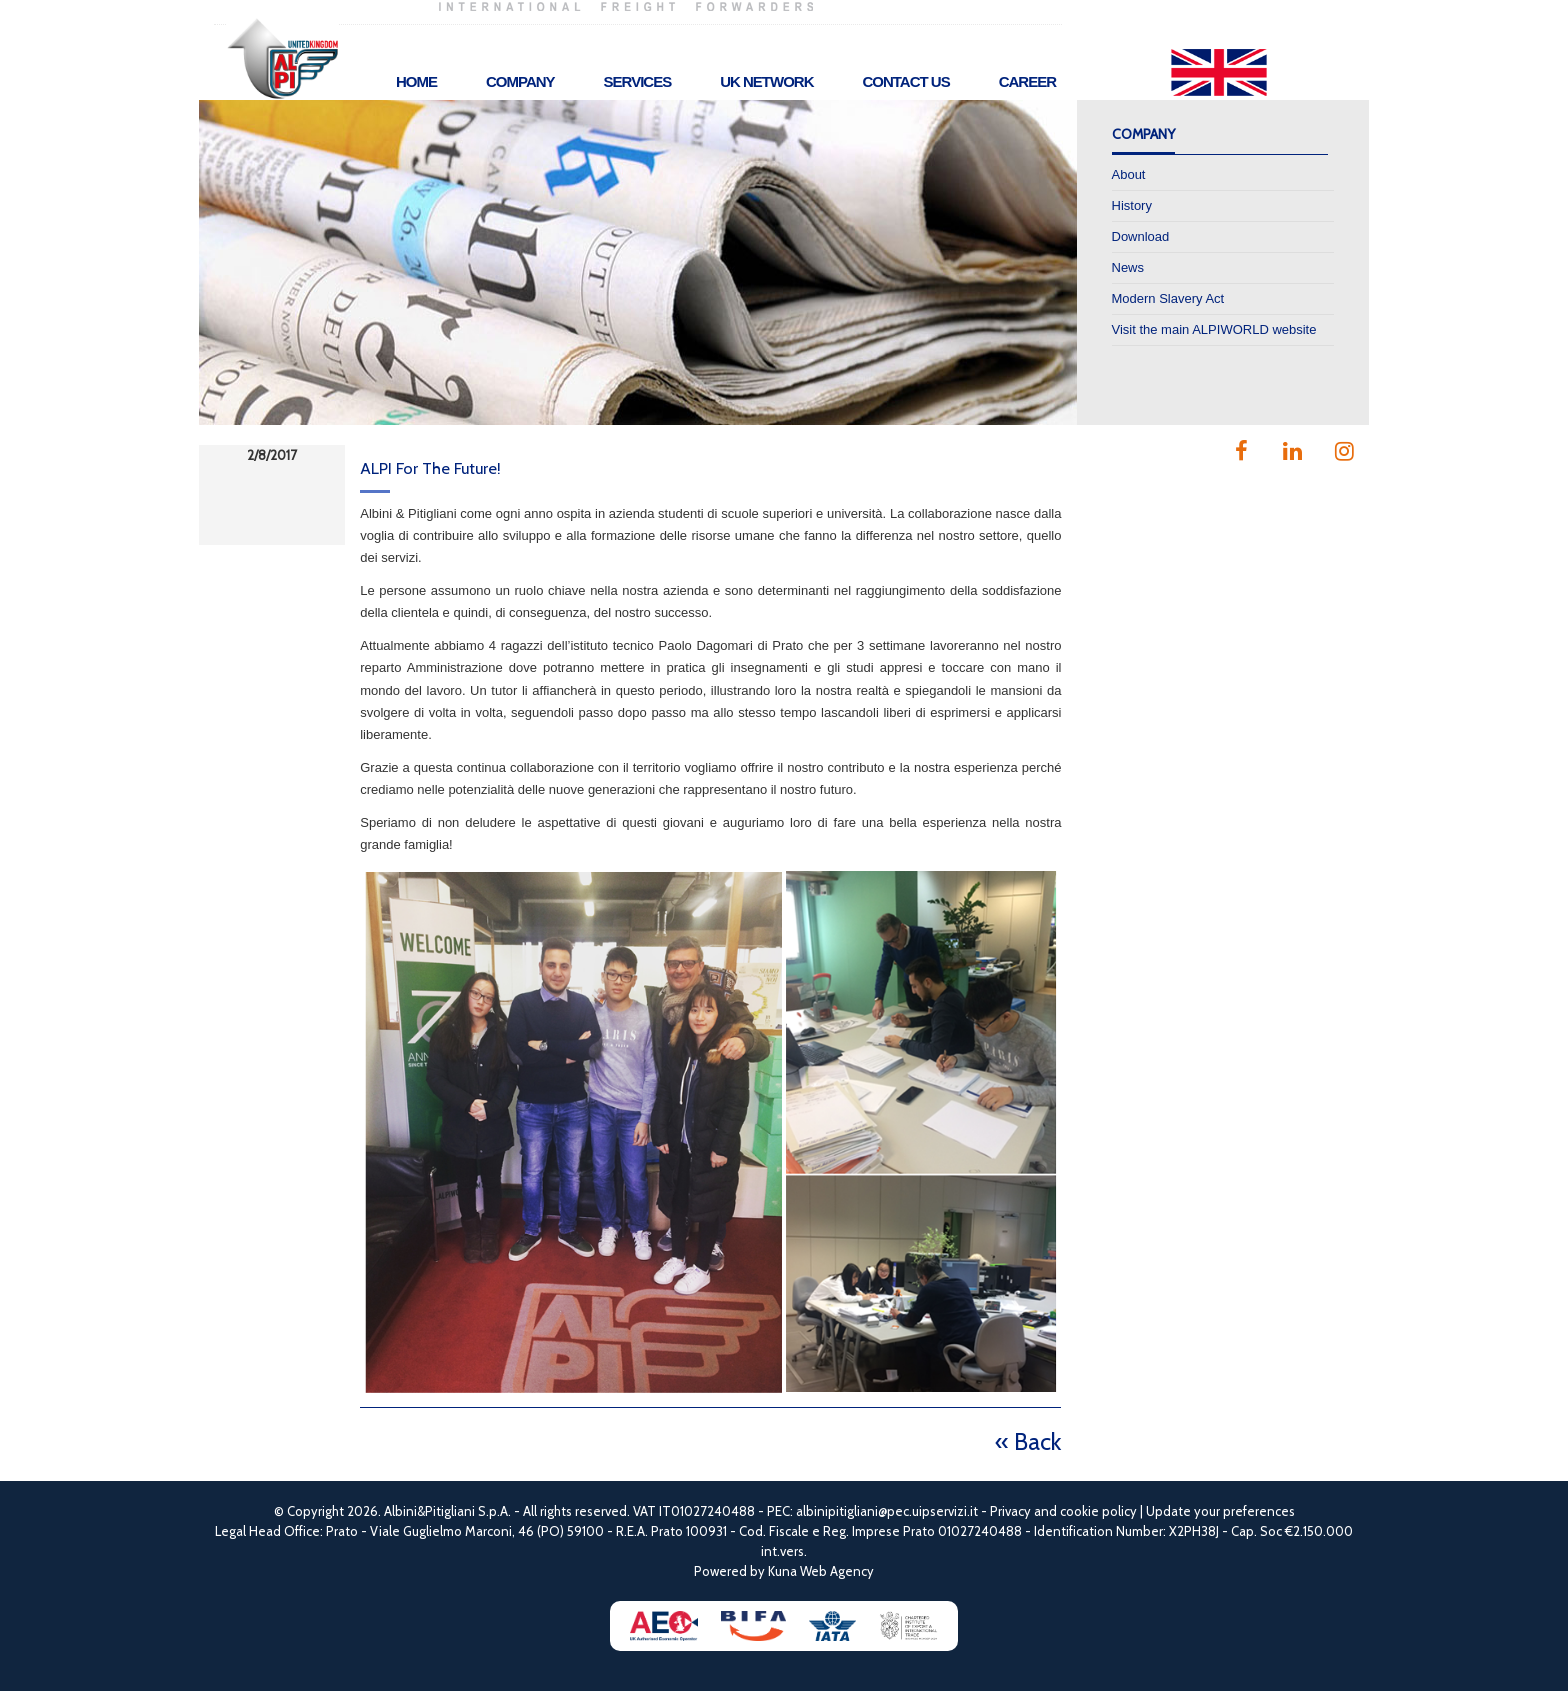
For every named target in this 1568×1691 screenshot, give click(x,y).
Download (1141, 236)
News (1128, 267)
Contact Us (905, 81)
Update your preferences (1220, 1511)
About (1129, 174)
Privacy (1010, 1511)
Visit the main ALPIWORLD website (1214, 329)
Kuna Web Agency (821, 1571)
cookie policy (1098, 1511)
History (1132, 205)
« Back (1028, 1441)
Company (520, 81)
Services (638, 81)
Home (416, 81)
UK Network (766, 81)
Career (1027, 81)
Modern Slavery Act (1168, 298)
